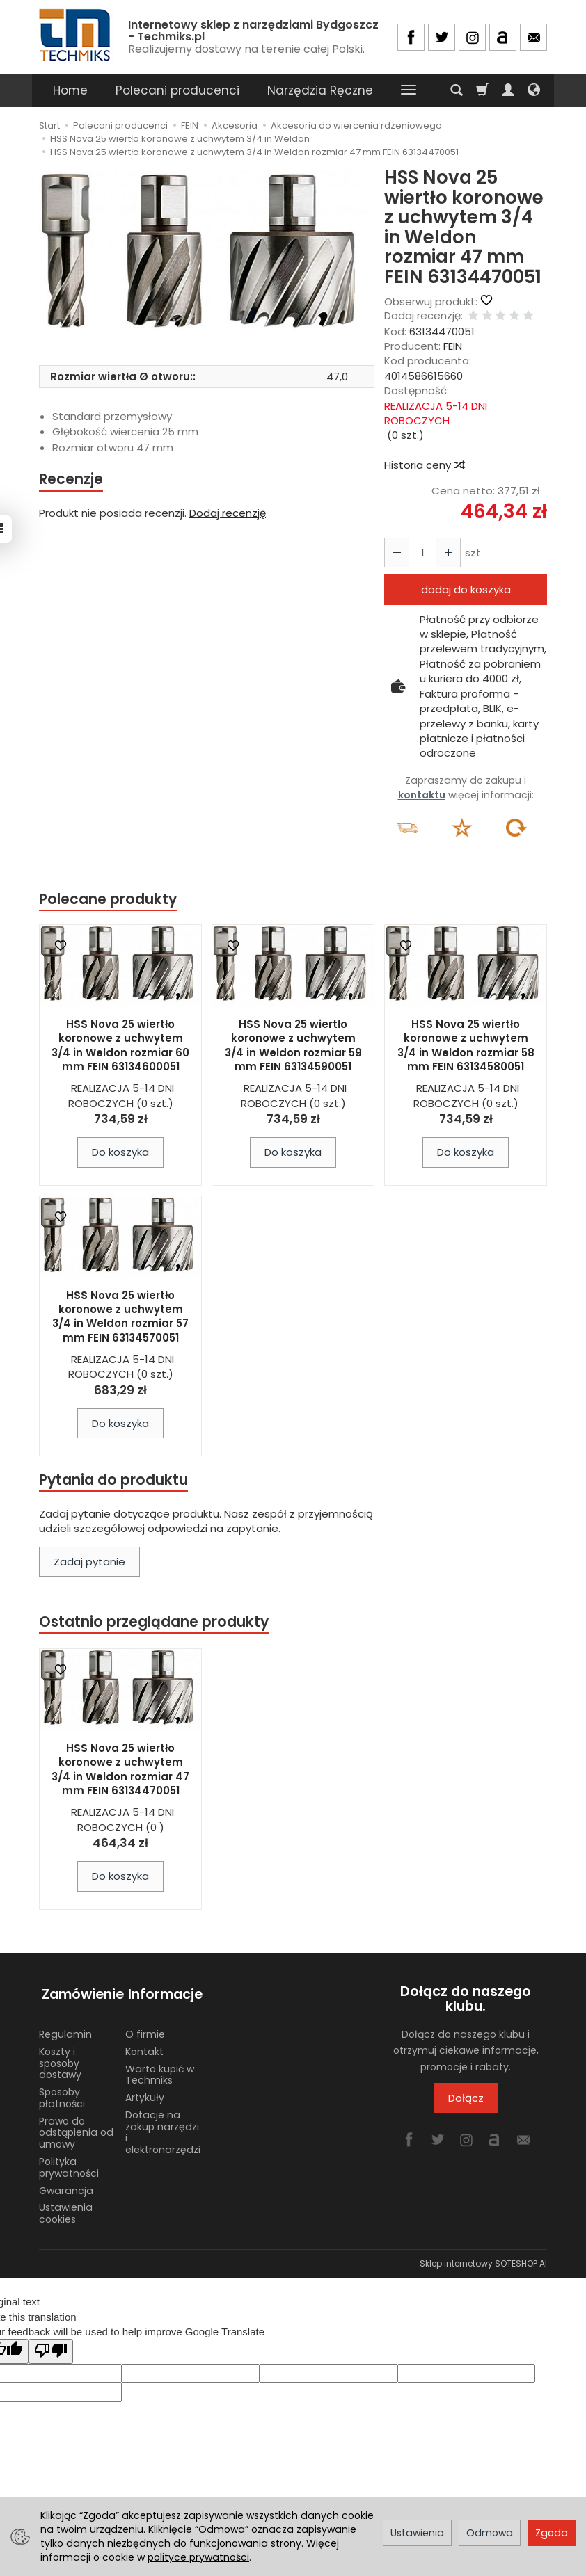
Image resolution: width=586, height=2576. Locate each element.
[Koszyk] (482, 90)
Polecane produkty (108, 899)
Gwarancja (66, 2186)
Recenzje (71, 479)
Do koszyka (120, 1152)
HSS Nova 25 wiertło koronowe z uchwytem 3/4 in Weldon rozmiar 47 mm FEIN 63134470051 (120, 1771)
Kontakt (144, 2047)
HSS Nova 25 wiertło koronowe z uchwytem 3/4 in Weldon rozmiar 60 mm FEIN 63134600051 (120, 1045)
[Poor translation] (51, 2347)
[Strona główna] (76, 35)
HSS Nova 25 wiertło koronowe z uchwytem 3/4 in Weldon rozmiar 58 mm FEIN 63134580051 (465, 1045)
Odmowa (489, 2533)
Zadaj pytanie (89, 1562)
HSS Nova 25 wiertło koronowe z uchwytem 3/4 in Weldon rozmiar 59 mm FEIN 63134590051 (293, 1045)
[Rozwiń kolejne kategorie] (408, 90)
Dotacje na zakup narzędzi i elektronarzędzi (162, 2128)
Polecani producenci (177, 90)
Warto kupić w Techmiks (159, 2071)
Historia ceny (424, 465)
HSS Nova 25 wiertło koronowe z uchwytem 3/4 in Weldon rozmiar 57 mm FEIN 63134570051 (120, 1317)
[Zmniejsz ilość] (446, 552)
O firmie (145, 2030)
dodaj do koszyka (466, 589)
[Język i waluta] (534, 90)
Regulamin (65, 2030)
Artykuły (144, 2093)
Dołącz (466, 2100)
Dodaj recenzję (227, 513)
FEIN (452, 346)
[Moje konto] (508, 90)
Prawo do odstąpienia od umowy (76, 2129)
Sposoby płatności (62, 2094)
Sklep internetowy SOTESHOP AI (483, 2259)
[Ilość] (421, 552)
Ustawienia (417, 2533)
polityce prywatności (198, 2557)
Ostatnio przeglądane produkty (154, 1623)
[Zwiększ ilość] (396, 552)
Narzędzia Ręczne (320, 90)
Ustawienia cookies (66, 2209)
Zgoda (551, 2533)
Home (70, 90)
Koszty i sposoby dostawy (60, 2059)
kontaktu (421, 795)
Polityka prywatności (69, 2163)
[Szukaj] (456, 90)
